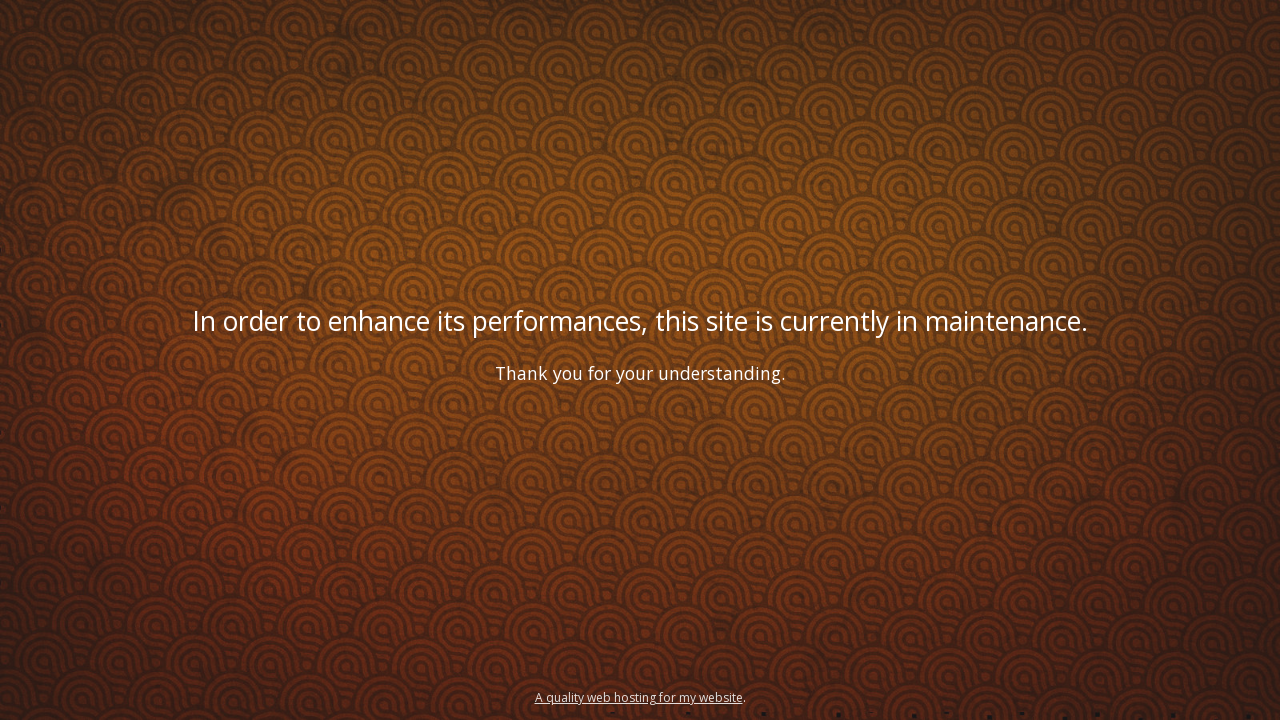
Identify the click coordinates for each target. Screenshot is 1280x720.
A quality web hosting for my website (639, 697)
